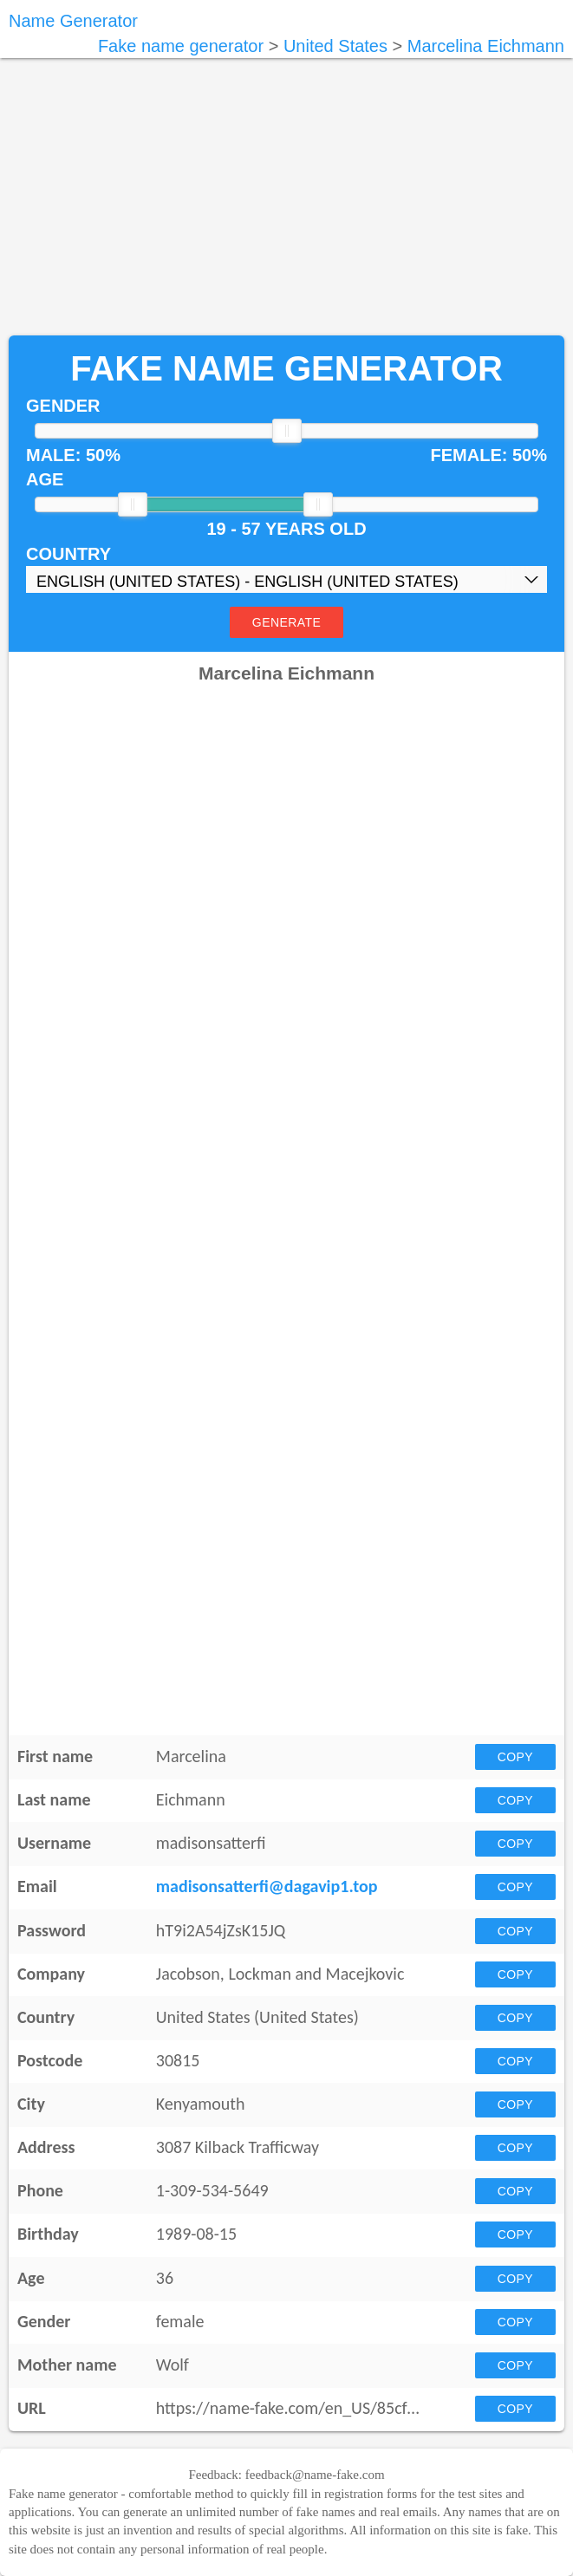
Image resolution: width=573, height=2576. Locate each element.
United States (335, 45)
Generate (286, 622)
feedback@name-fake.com (315, 2475)
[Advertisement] (286, 196)
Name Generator (73, 20)
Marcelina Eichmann (485, 45)
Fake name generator (181, 45)
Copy (515, 1757)
